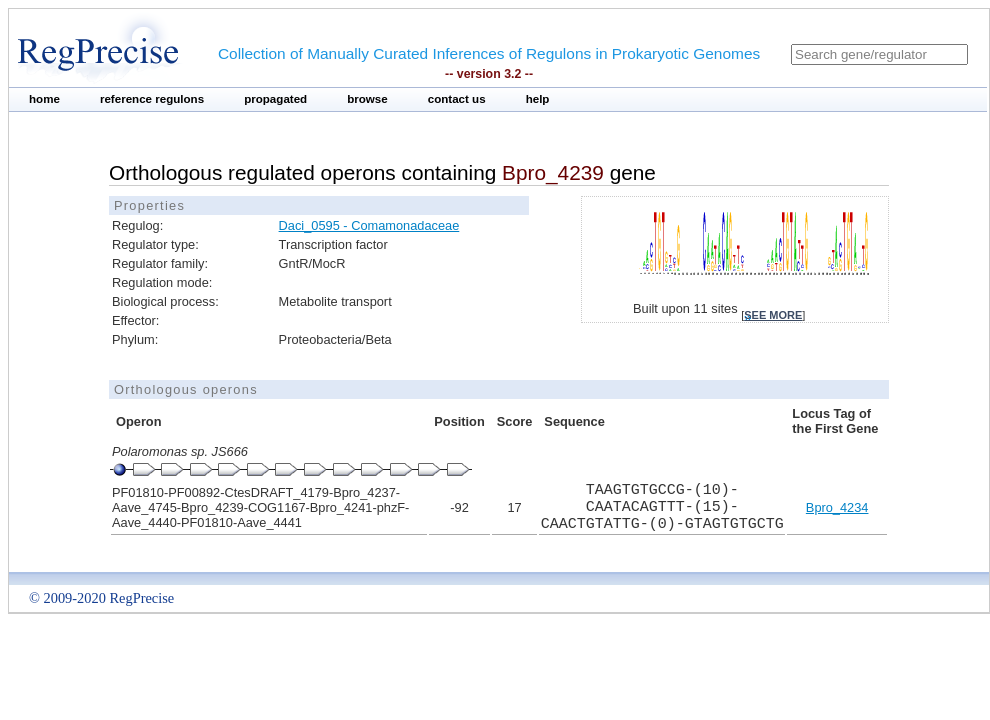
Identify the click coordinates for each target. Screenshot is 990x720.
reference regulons (152, 99)
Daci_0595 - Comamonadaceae (369, 225)
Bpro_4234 (837, 507)
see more (773, 315)
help (538, 99)
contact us (457, 99)
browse (367, 99)
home (44, 99)
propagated (275, 99)
